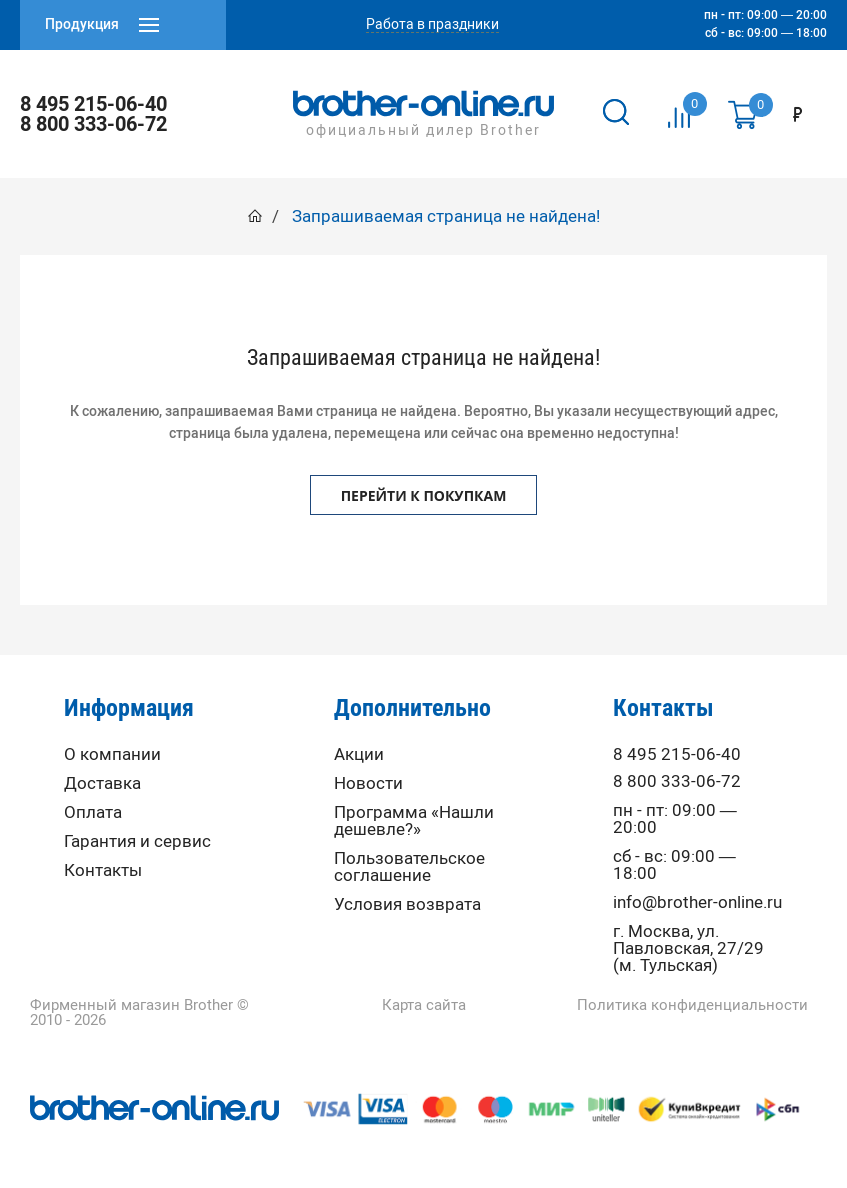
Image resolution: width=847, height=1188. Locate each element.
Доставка (102, 783)
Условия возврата (407, 904)
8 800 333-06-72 (93, 124)
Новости (368, 783)
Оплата (93, 812)
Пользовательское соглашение (409, 867)
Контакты (103, 870)
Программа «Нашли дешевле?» (414, 821)
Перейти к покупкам (424, 495)
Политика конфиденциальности (692, 1005)
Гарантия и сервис (137, 841)
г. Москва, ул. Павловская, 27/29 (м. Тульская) (688, 948)
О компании (112, 754)
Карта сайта (424, 1005)
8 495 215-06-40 (93, 104)
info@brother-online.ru (697, 902)
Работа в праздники (432, 25)
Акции (359, 754)
